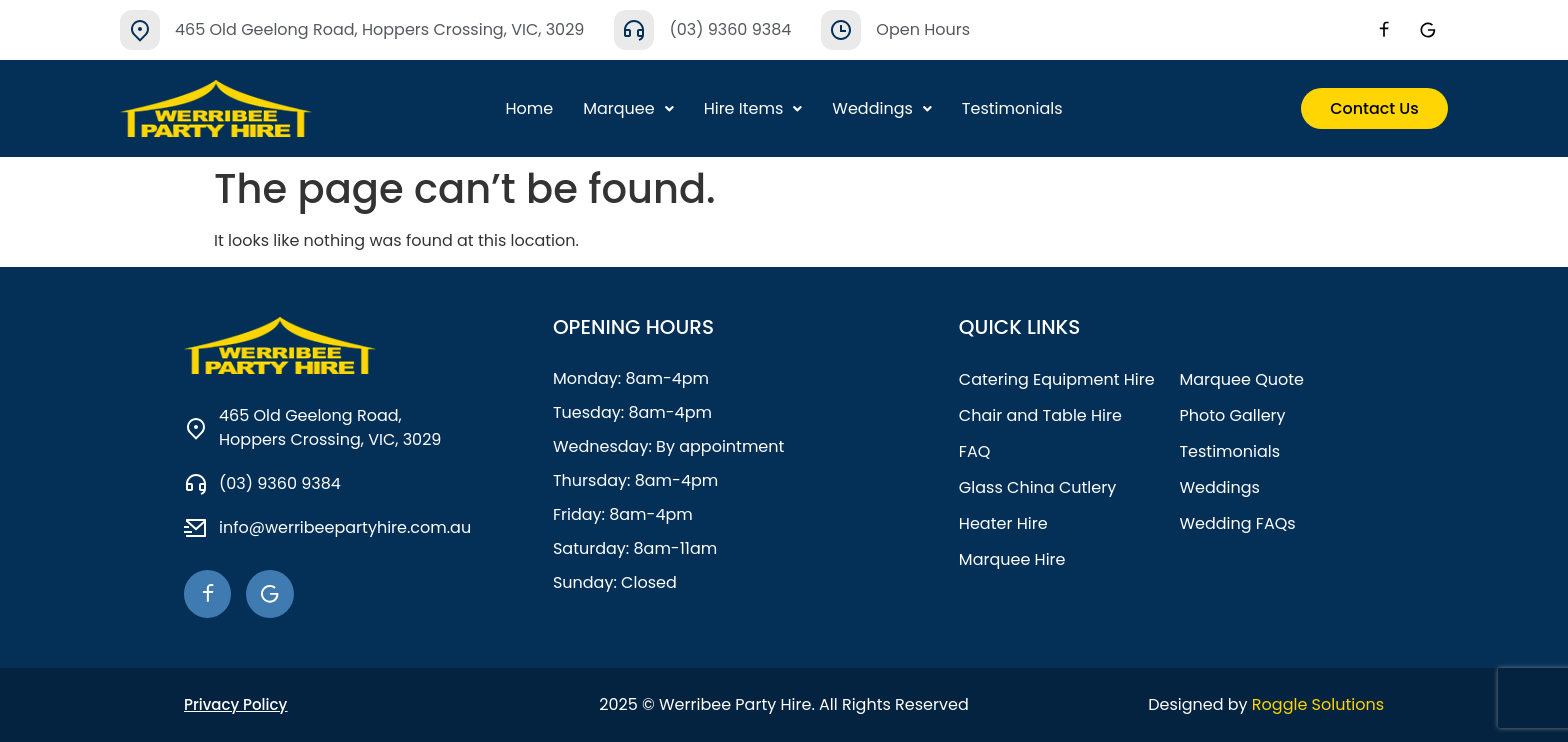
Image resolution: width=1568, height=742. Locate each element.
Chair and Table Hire (1040, 415)
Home (529, 108)
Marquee (628, 108)
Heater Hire (1003, 523)
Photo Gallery (1232, 415)
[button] (628, 109)
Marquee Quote (1241, 379)
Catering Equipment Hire (1057, 379)
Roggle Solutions (1318, 704)
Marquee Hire (1012, 559)
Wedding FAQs (1237, 523)
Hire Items (753, 108)
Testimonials (1012, 108)
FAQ (974, 451)
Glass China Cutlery (1037, 487)
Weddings (882, 108)
